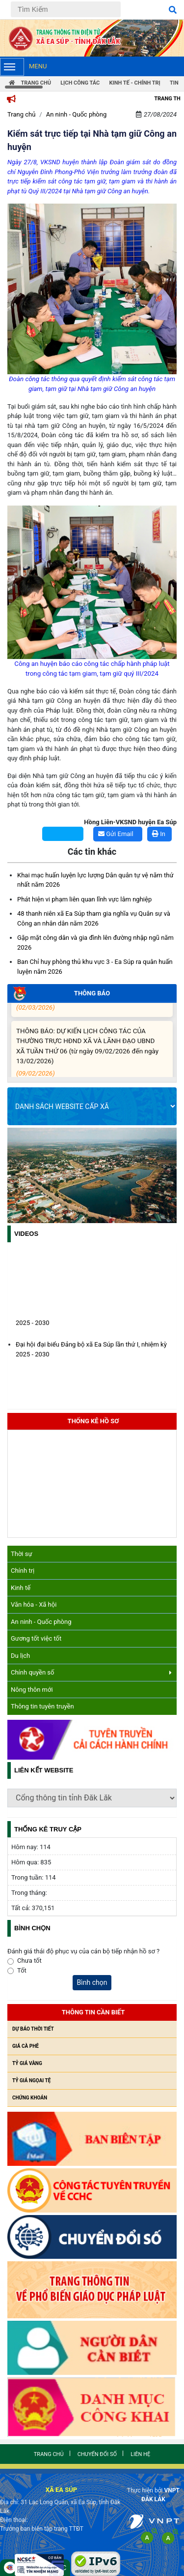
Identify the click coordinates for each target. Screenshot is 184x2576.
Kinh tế (20, 1587)
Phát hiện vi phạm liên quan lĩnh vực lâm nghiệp (84, 899)
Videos (26, 1233)
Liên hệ (140, 2454)
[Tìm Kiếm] (66, 9)
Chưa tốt (29, 1960)
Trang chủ (21, 114)
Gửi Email (115, 834)
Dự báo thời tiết (33, 2029)
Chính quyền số (91, 1672)
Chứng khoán (29, 2097)
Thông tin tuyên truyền (42, 1706)
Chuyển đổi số (97, 2454)
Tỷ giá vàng (27, 2063)
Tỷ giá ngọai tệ (31, 2080)
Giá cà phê (25, 2046)
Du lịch (20, 1655)
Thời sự (21, 1554)
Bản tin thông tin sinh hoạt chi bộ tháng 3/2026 (90, 1004)
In (158, 834)
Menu (23, 67)
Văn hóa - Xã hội (33, 1604)
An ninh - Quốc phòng (41, 1621)
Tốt (21, 1970)
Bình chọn (92, 1982)
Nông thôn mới (32, 1689)
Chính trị (22, 1570)
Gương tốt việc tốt (36, 1638)
